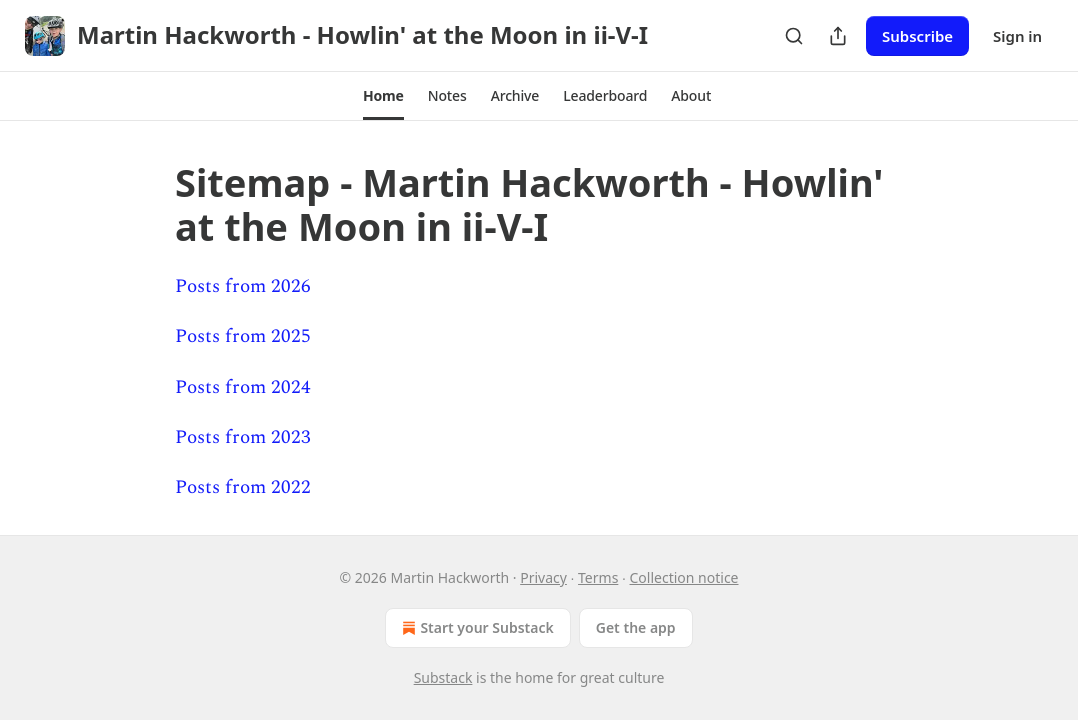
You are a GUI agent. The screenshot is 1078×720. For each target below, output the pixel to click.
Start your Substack (475, 628)
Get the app (636, 627)
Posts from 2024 (243, 387)
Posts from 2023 (243, 437)
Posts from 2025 (243, 336)
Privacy (543, 577)
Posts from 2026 (243, 286)
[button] (383, 96)
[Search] (794, 36)
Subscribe (917, 36)
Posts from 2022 (243, 487)
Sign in (1017, 36)
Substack (443, 677)
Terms (598, 577)
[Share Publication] (838, 36)
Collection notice (684, 577)
